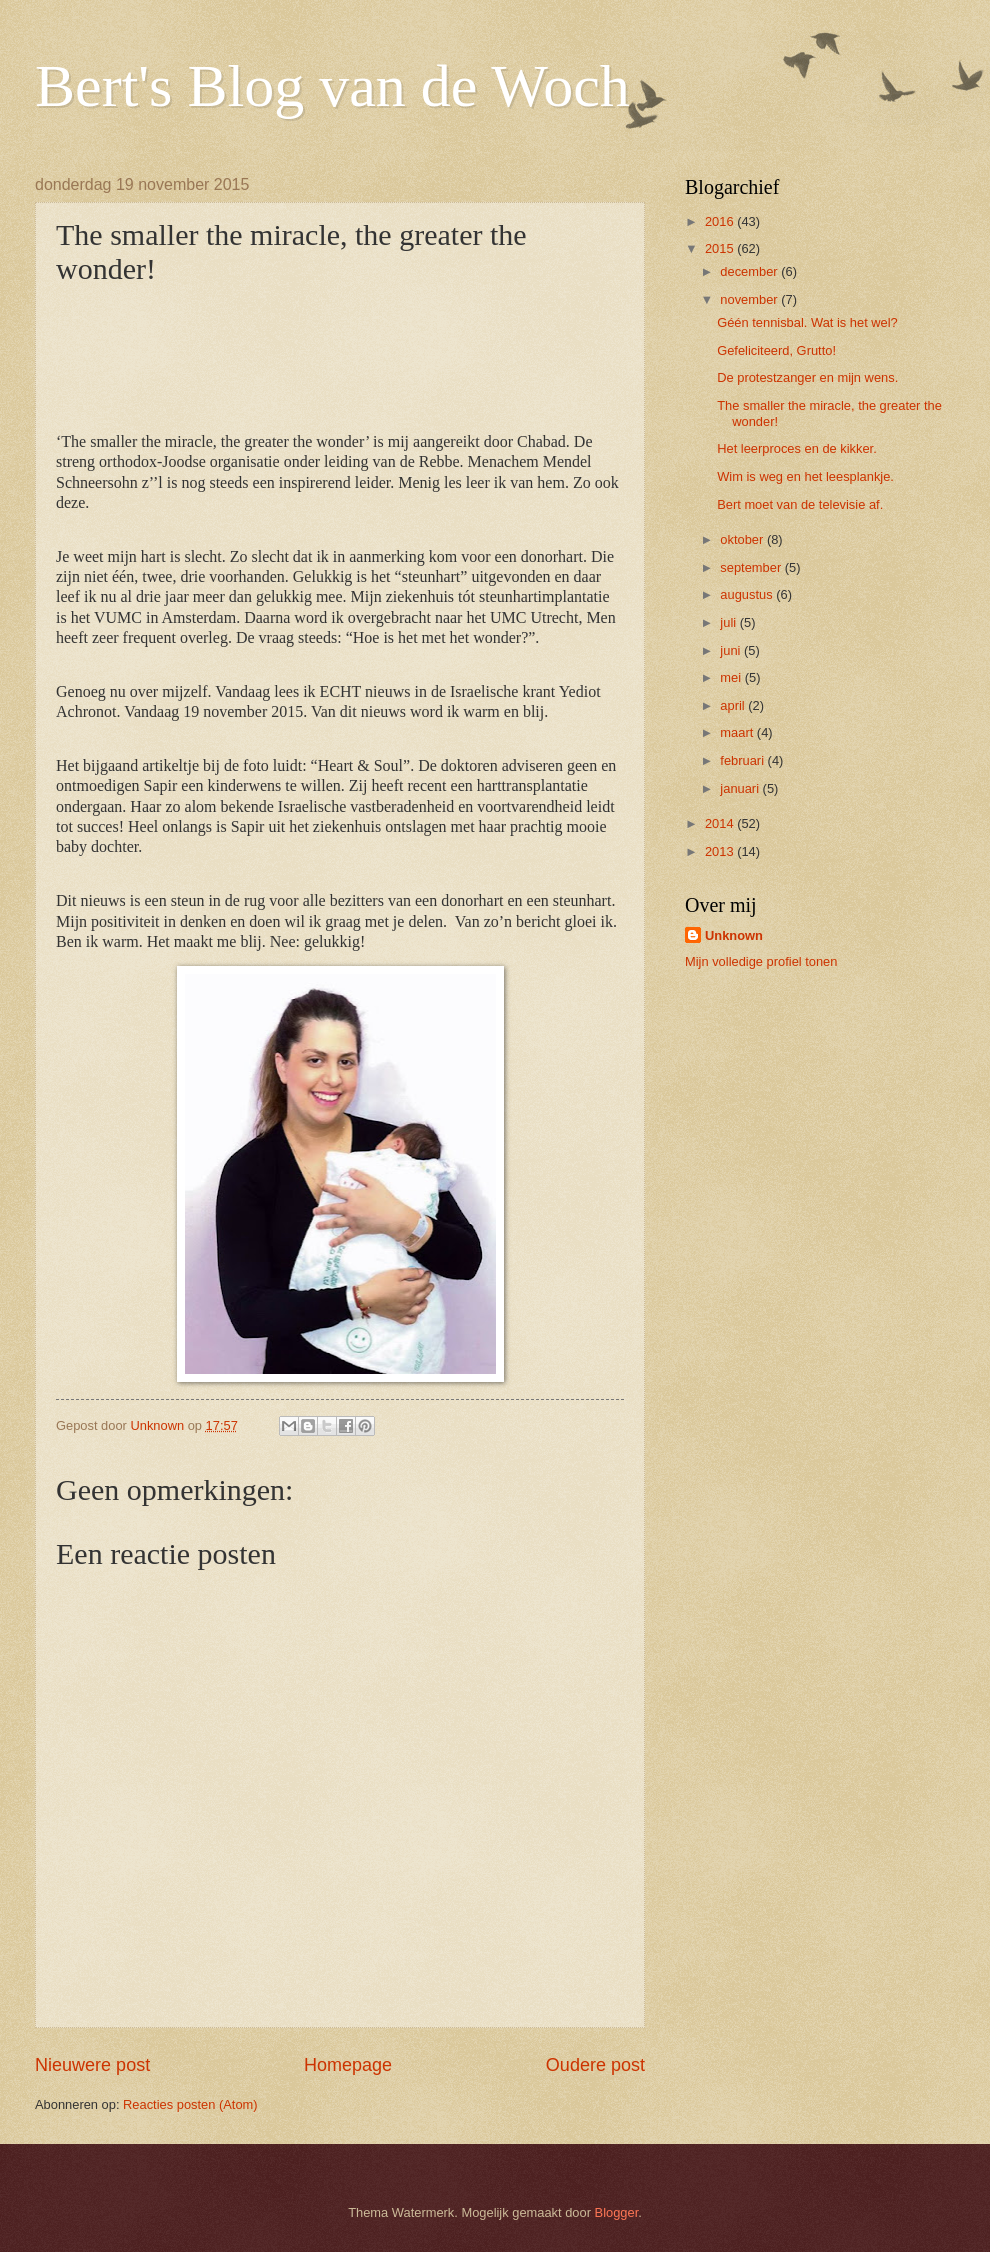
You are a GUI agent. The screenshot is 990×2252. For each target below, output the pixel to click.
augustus (748, 594)
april (734, 705)
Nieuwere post (92, 2065)
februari (743, 760)
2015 (721, 248)
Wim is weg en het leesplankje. (805, 476)
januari (741, 788)
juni (732, 650)
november (750, 299)
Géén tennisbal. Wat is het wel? (807, 322)
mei (732, 677)
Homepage (348, 2065)
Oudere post (595, 2065)
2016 (721, 221)
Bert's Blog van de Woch (332, 86)
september (752, 567)
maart (738, 732)
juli (729, 622)
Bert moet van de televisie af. (800, 504)
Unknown (734, 935)
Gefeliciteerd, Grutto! (776, 350)
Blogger (617, 2212)
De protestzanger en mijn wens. (807, 377)
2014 (721, 823)
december (750, 271)
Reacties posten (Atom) (190, 2104)
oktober (743, 539)
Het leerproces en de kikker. (797, 448)
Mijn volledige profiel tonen (761, 961)
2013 (721, 851)
